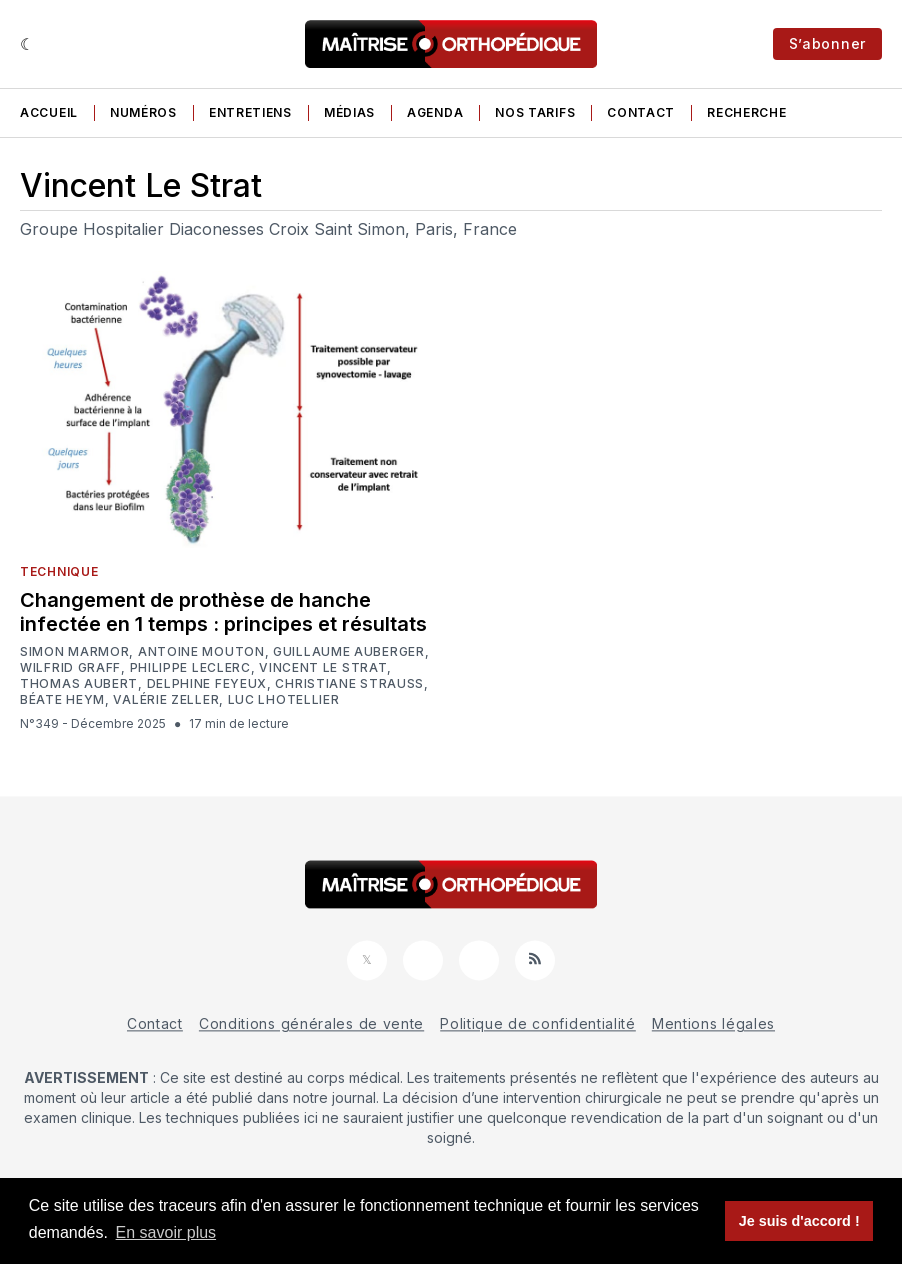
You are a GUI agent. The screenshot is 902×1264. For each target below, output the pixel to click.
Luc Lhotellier (284, 700)
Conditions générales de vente (311, 1023)
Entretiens (250, 112)
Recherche (746, 112)
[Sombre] (27, 44)
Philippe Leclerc (190, 668)
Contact (641, 112)
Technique (59, 571)
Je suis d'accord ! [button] (799, 1221)
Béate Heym (62, 700)
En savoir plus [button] (166, 1232)
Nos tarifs (535, 112)
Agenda (435, 112)
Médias (349, 112)
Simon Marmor (74, 652)
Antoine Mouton (201, 652)
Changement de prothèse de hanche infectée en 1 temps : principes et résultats (223, 612)
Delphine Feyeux (207, 684)
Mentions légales (713, 1023)
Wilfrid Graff (70, 668)
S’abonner (827, 43)
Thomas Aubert (79, 684)
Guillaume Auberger (349, 652)
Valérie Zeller (166, 700)
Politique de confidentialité (538, 1023)
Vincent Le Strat (323, 668)
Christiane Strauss (349, 684)
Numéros (143, 112)
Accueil (49, 112)
